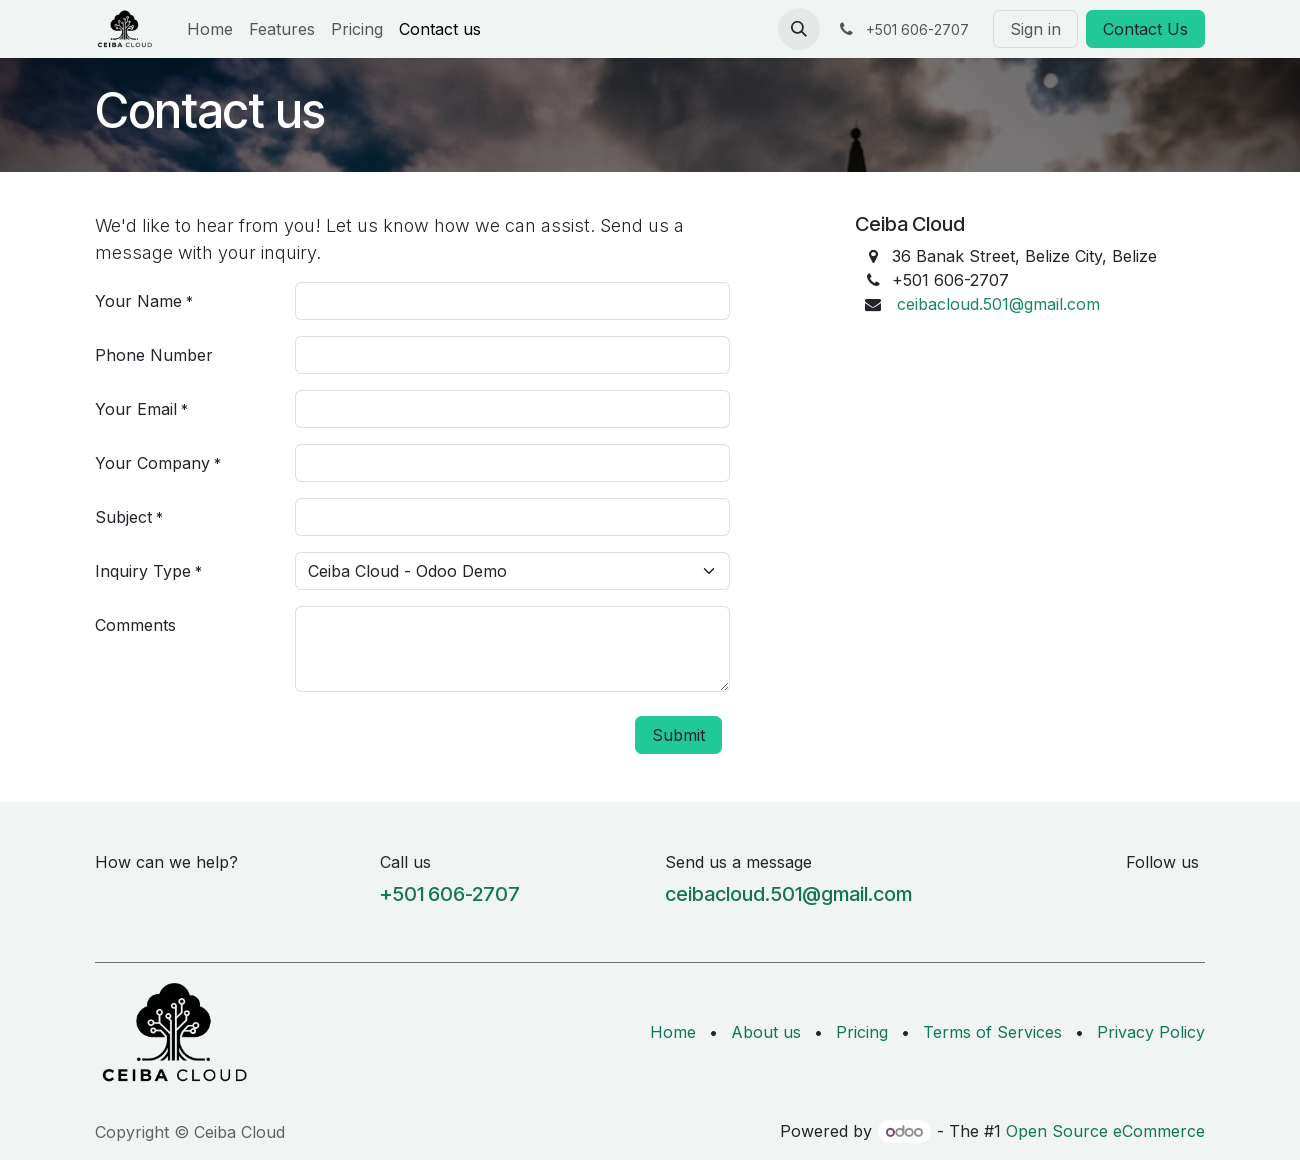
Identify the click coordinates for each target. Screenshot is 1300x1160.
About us (766, 1032)
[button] (799, 29)
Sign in (1035, 29)
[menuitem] (210, 29)
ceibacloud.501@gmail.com (998, 304)
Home (673, 1032)
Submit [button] (678, 735)
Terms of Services (992, 1032)
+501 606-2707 (450, 894)
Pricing (862, 1032)
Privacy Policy (1151, 1032)
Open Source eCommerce (1105, 1131)
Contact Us (1145, 29)
